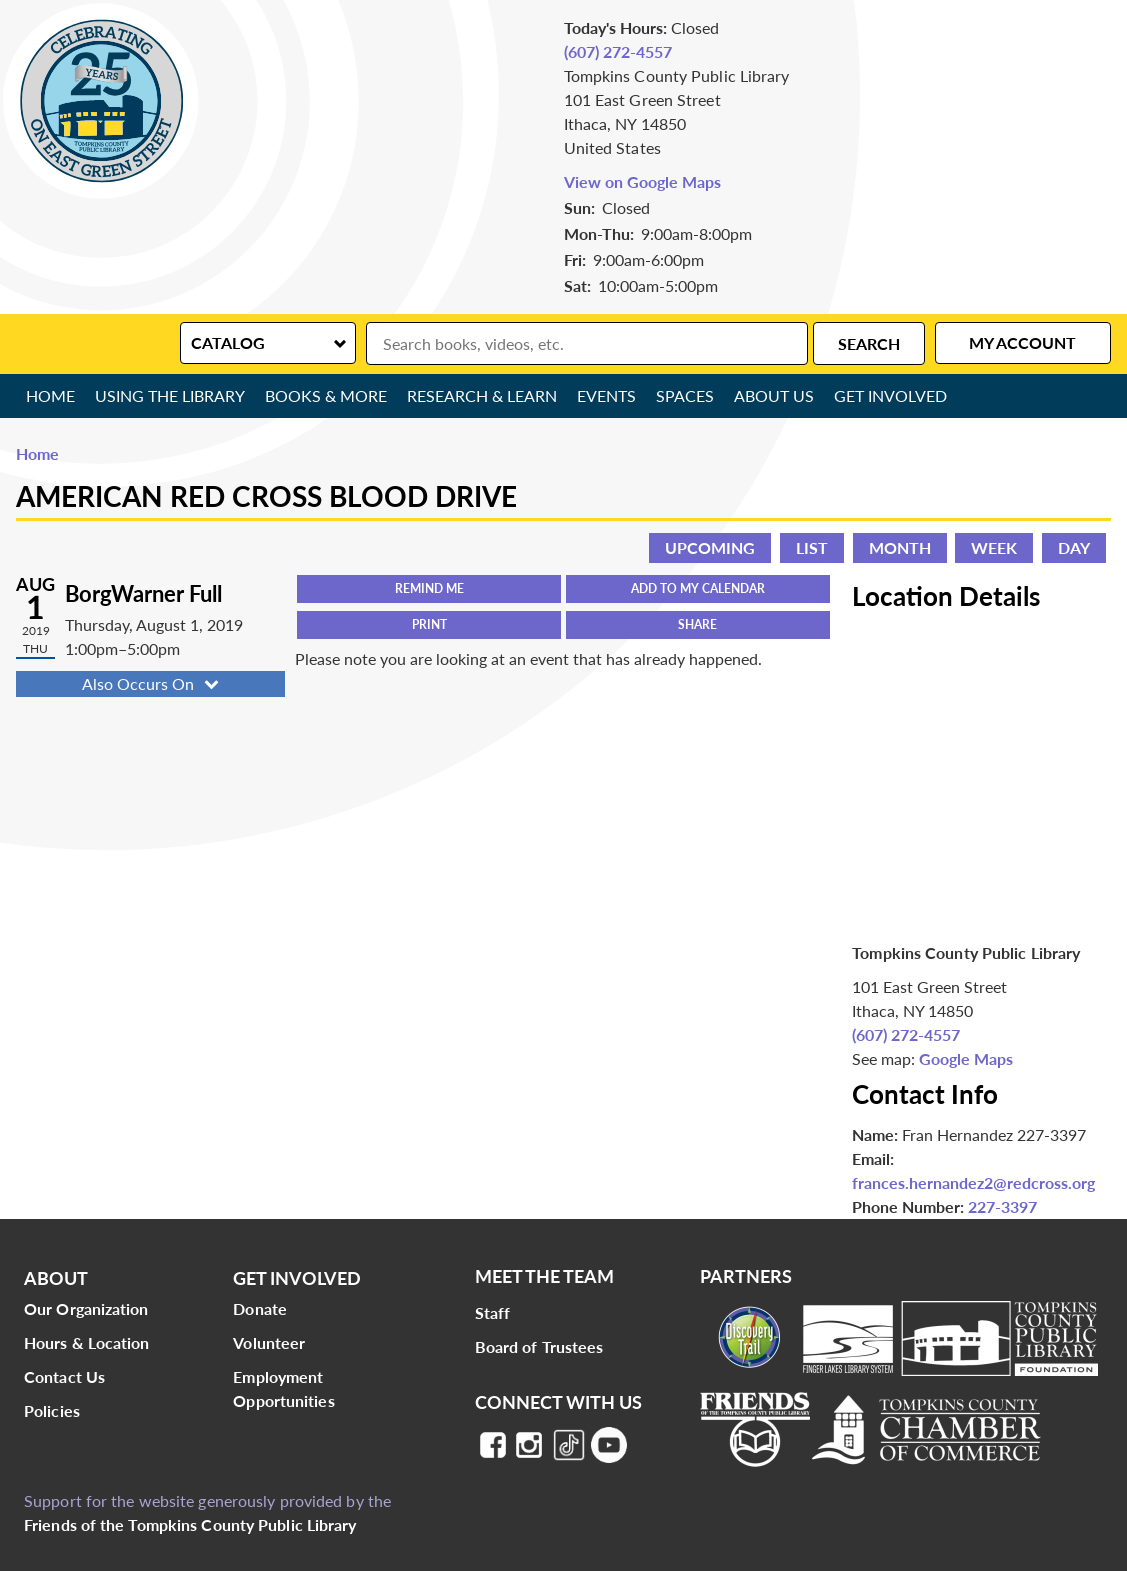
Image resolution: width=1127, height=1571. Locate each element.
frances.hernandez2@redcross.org (973, 1182)
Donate (260, 1308)
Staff (493, 1312)
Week (994, 547)
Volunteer (269, 1342)
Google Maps (966, 1058)
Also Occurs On (152, 683)
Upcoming (710, 547)
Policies (52, 1410)
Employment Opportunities (283, 1388)
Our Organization (86, 1308)
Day (1074, 547)
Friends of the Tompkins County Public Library (190, 1524)
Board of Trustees (539, 1346)
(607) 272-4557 (618, 51)
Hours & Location (87, 1342)
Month (900, 547)
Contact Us (64, 1376)
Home (50, 395)
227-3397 (1002, 1206)
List (812, 547)
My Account (1022, 342)
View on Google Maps (642, 181)
